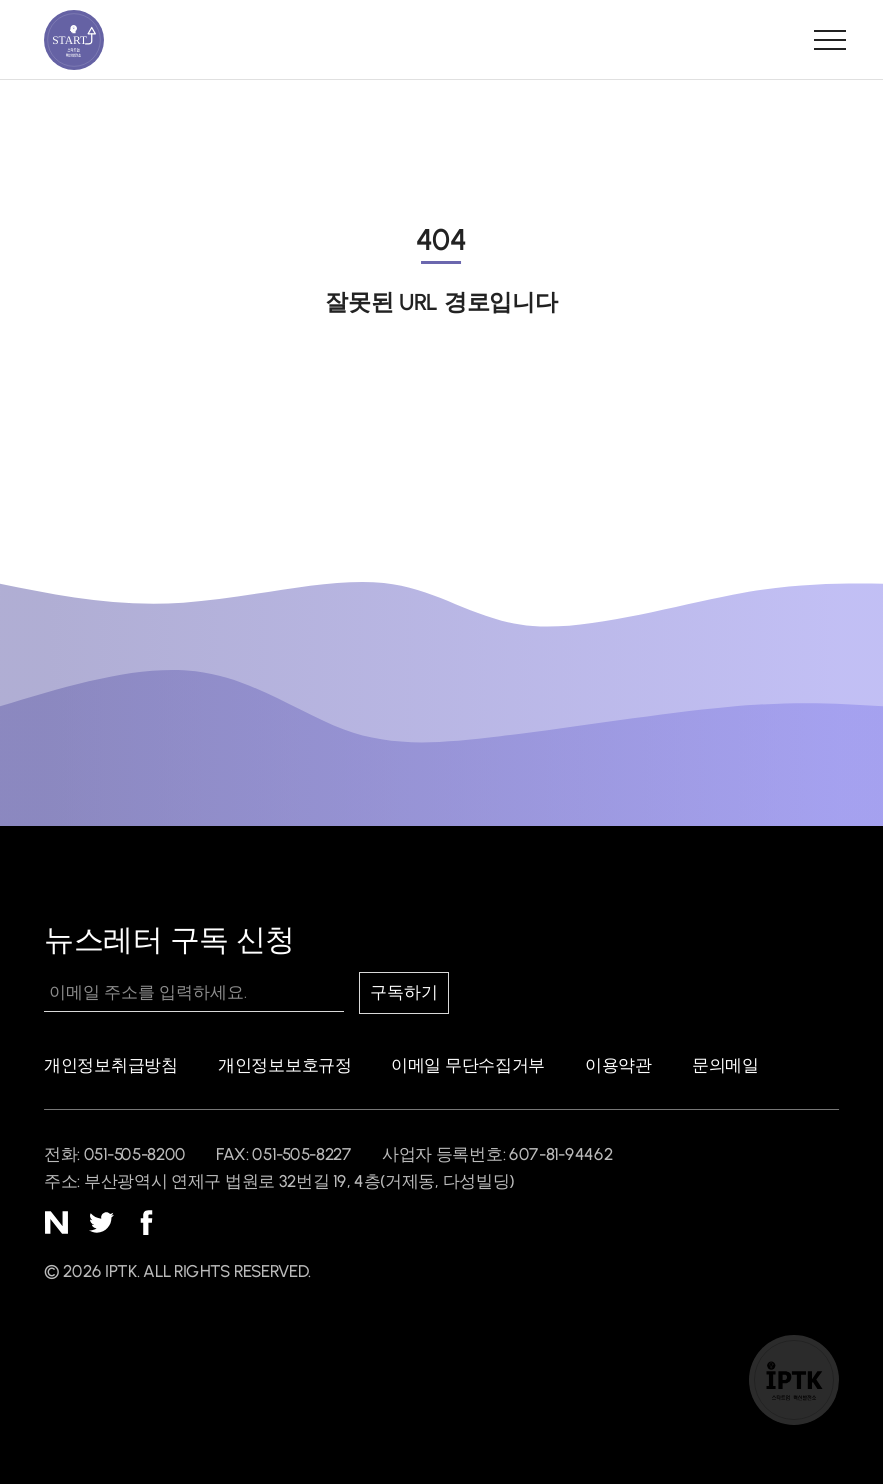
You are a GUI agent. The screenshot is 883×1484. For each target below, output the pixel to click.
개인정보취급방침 (111, 1065)
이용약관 (618, 1065)
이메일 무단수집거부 (468, 1065)
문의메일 (725, 1065)
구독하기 (404, 992)
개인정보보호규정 (285, 1065)
